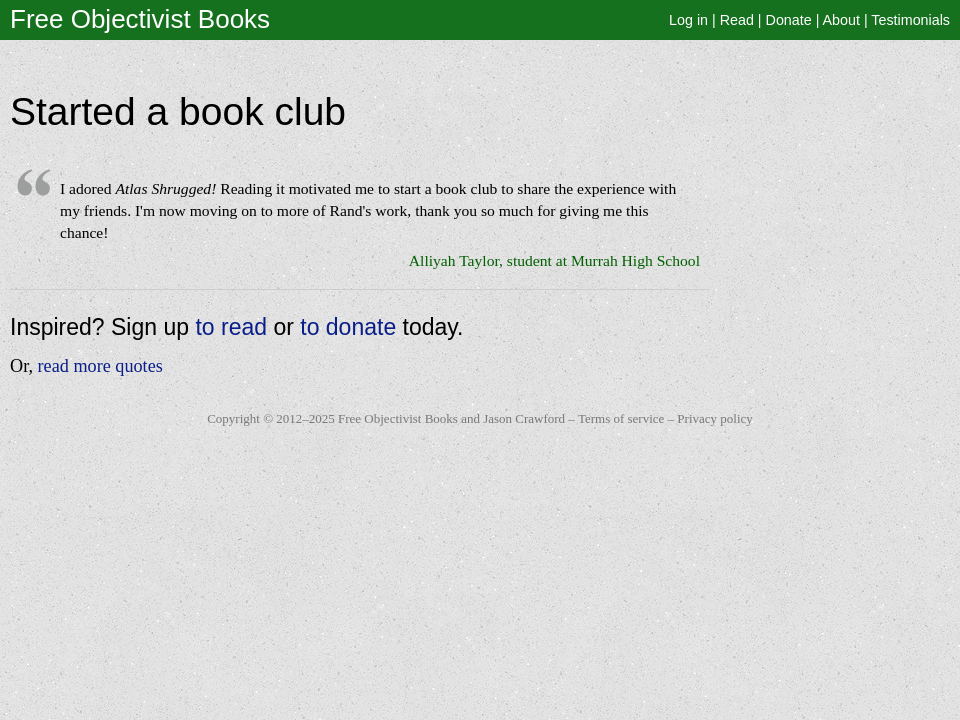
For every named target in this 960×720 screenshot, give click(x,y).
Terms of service (621, 418)
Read (737, 20)
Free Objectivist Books (140, 19)
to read (231, 327)
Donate (789, 20)
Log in (688, 20)
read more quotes (100, 366)
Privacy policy (714, 418)
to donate (348, 327)
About (841, 20)
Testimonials (910, 20)
